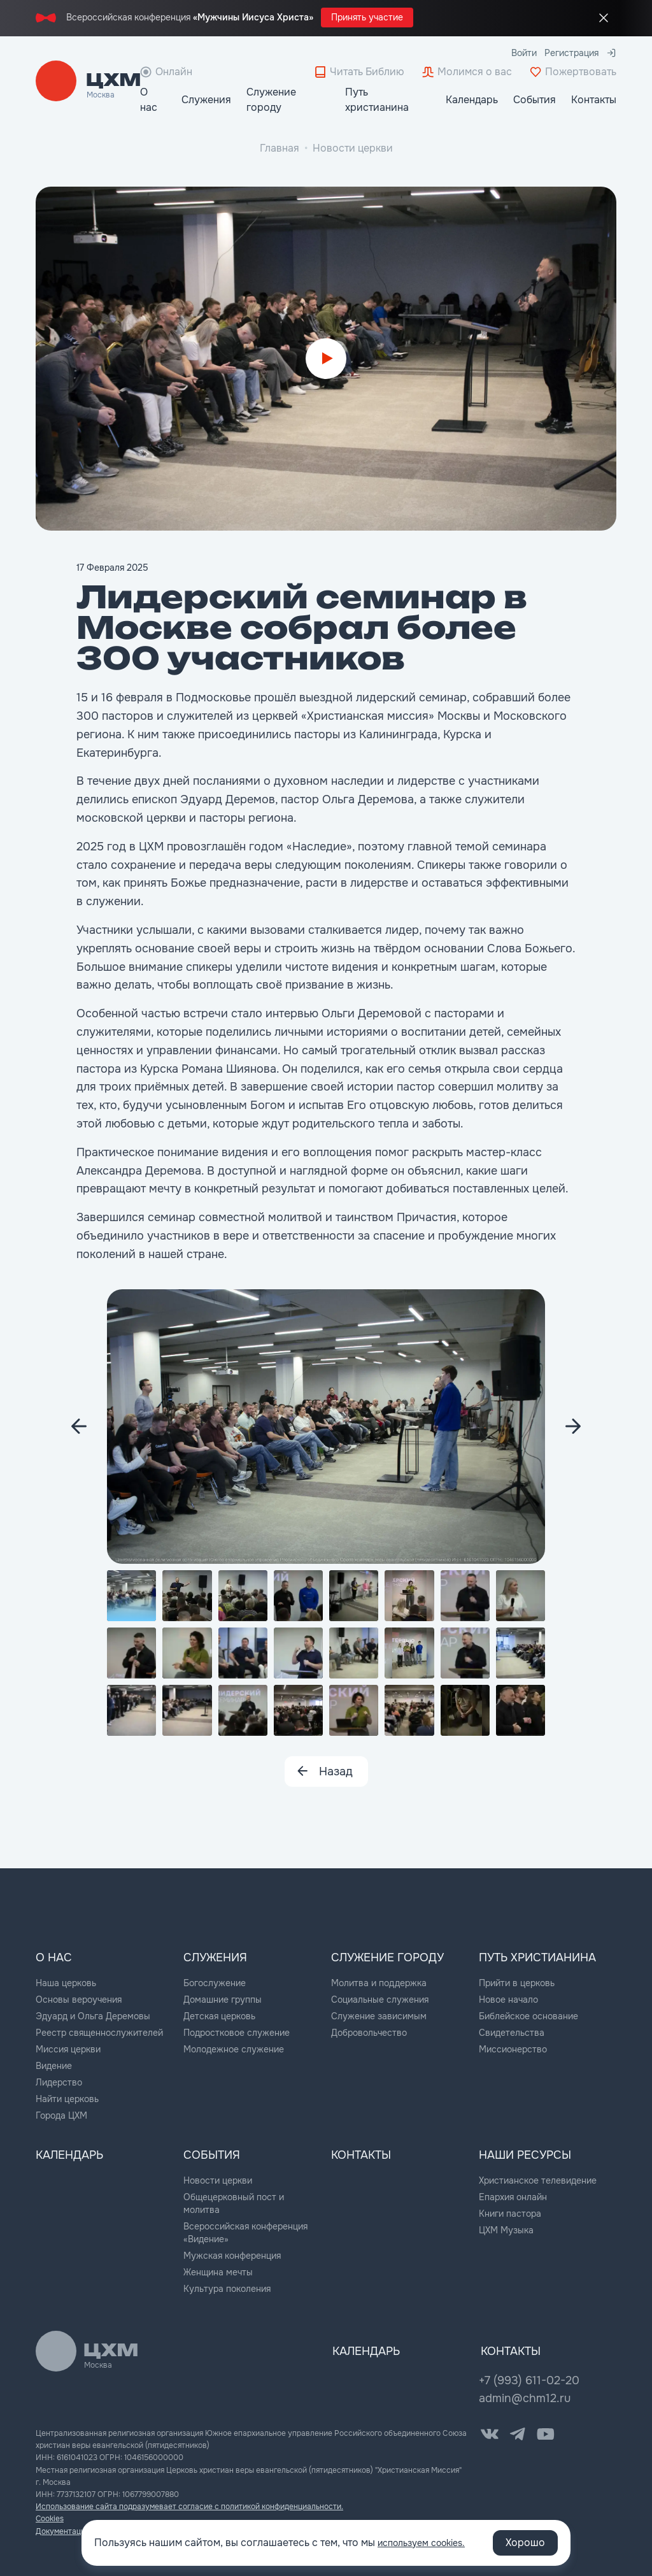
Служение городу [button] (271, 99)
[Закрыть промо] (603, 17)
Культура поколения (227, 2286)
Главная (279, 148)
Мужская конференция (232, 2253)
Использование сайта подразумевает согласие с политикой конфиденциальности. (189, 2504)
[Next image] (79, 1426)
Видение (54, 2064)
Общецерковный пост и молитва (233, 2201)
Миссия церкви (68, 2048)
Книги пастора (510, 2211)
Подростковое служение (236, 2031)
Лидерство (59, 2081)
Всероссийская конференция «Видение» (245, 2230)
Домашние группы (222, 1998)
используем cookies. (428, 2542)
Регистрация (571, 53)
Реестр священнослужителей (99, 2031)
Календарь (472, 99)
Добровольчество (369, 2031)
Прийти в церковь (517, 1981)
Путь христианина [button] (377, 99)
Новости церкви (353, 148)
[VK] (490, 2431)
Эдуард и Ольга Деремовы (93, 2015)
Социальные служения (380, 1998)
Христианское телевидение (538, 2178)
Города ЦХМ (61, 2114)
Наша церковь (66, 1981)
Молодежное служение (233, 2048)
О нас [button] (148, 99)
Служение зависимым (379, 2015)
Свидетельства (511, 2031)
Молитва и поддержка (379, 1981)
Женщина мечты (218, 2269)
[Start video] (326, 358)
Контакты (593, 99)
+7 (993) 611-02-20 (529, 2378)
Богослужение (214, 1981)
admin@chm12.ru (524, 2396)
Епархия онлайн (513, 2194)
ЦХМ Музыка (506, 2227)
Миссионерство (513, 2048)
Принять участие (367, 17)
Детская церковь (219, 2015)
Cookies (50, 2517)
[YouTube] (546, 2431)
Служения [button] (206, 99)
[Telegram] (518, 2431)
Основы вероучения (79, 1998)
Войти (524, 53)
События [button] (534, 99)
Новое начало (508, 1998)
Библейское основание (528, 2015)
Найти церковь (67, 2097)
